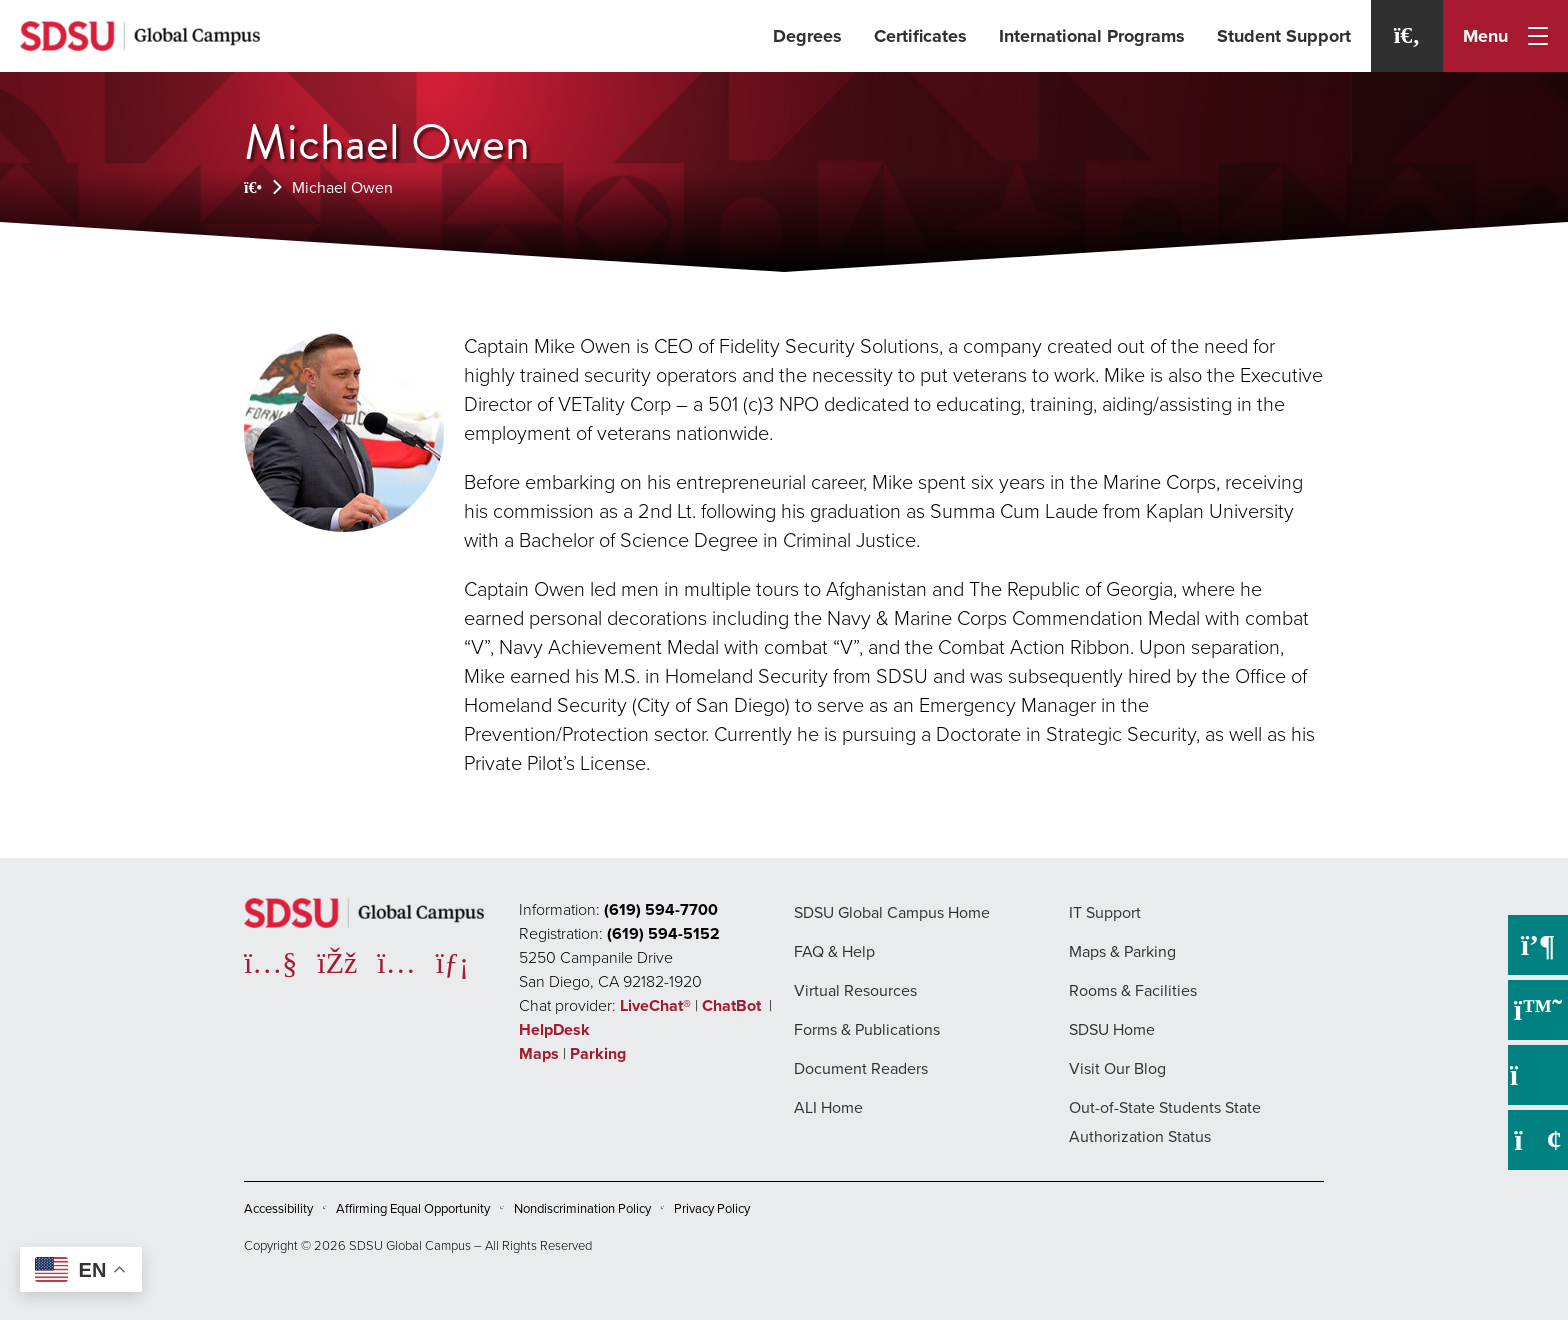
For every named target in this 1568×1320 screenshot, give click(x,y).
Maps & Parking (1122, 951)
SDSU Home (1112, 1029)
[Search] (1407, 36)
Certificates (920, 36)
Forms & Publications (867, 1029)
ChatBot (733, 1005)
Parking (598, 1053)
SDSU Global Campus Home (892, 912)
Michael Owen (342, 187)
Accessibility (278, 1208)
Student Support (1284, 36)
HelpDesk (556, 1029)
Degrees (807, 36)
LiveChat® (655, 1005)
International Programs (1092, 36)
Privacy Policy (712, 1208)
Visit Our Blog (1117, 1068)
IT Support (1105, 912)
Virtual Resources (855, 990)
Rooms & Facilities (1133, 990)
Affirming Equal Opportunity (413, 1208)
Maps (539, 1053)
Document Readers (861, 1068)
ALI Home (828, 1107)
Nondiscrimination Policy (582, 1208)
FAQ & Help (834, 951)
